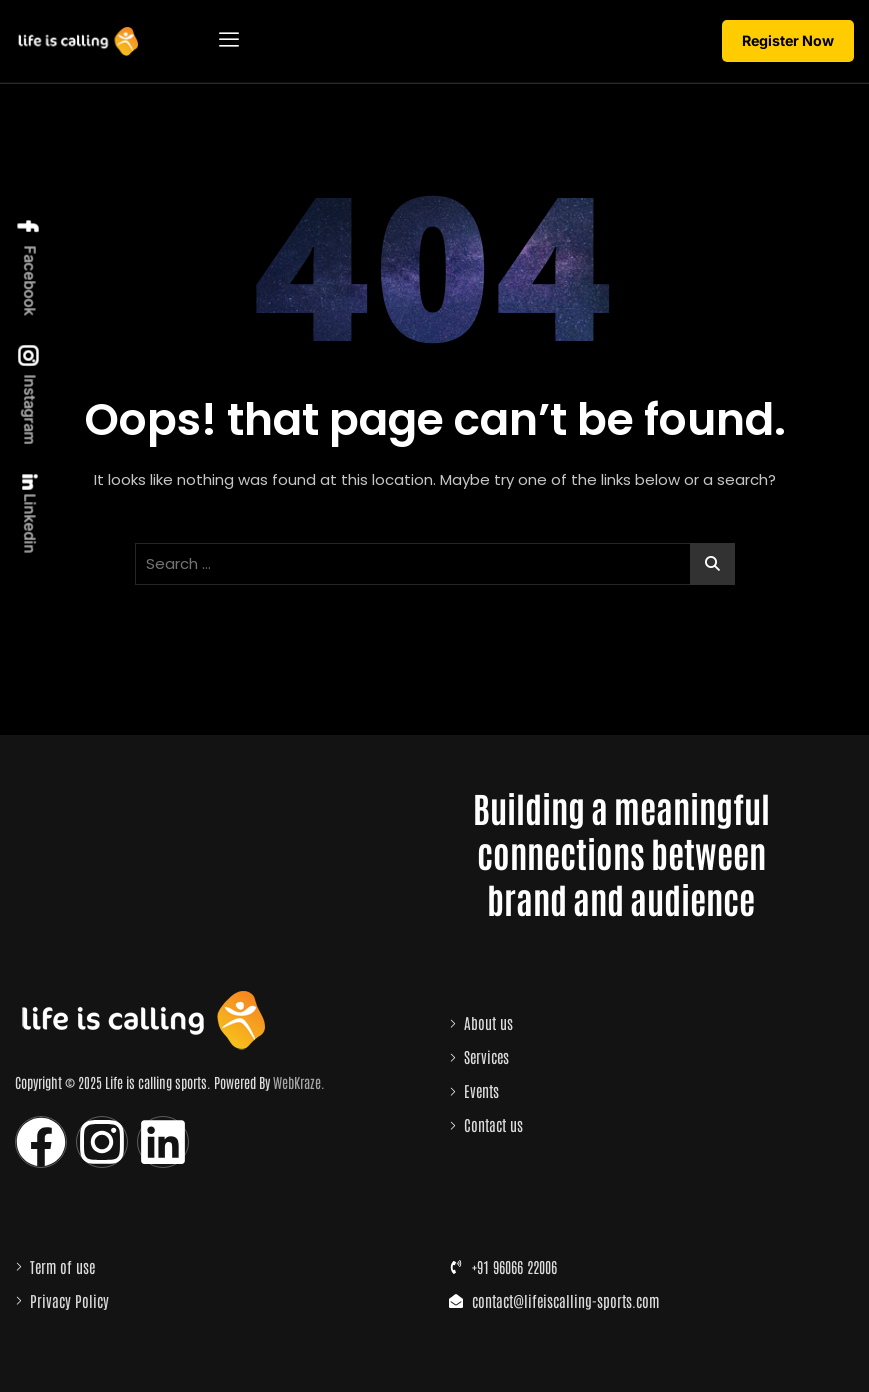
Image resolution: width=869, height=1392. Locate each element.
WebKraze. (299, 1082)
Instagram (29, 395)
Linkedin (28, 514)
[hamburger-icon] (228, 41)
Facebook (29, 266)
